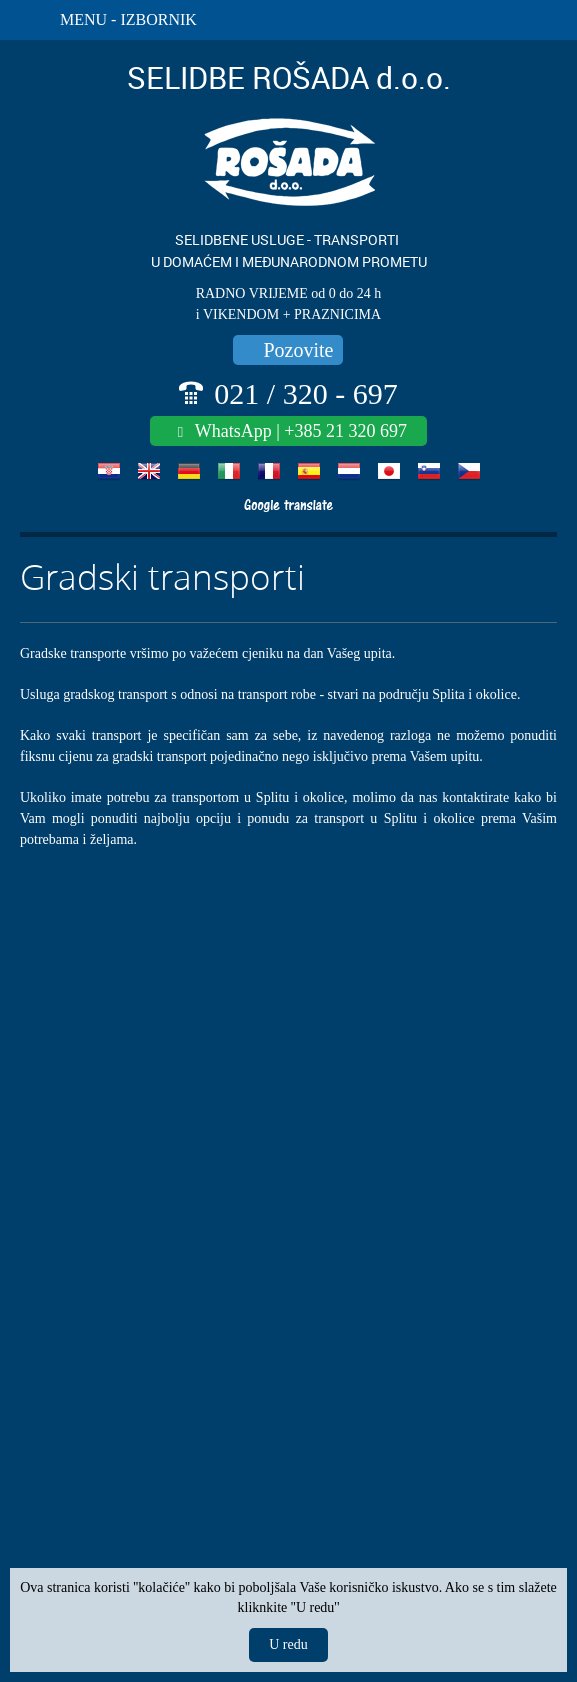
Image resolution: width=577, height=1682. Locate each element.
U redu (288, 1644)
